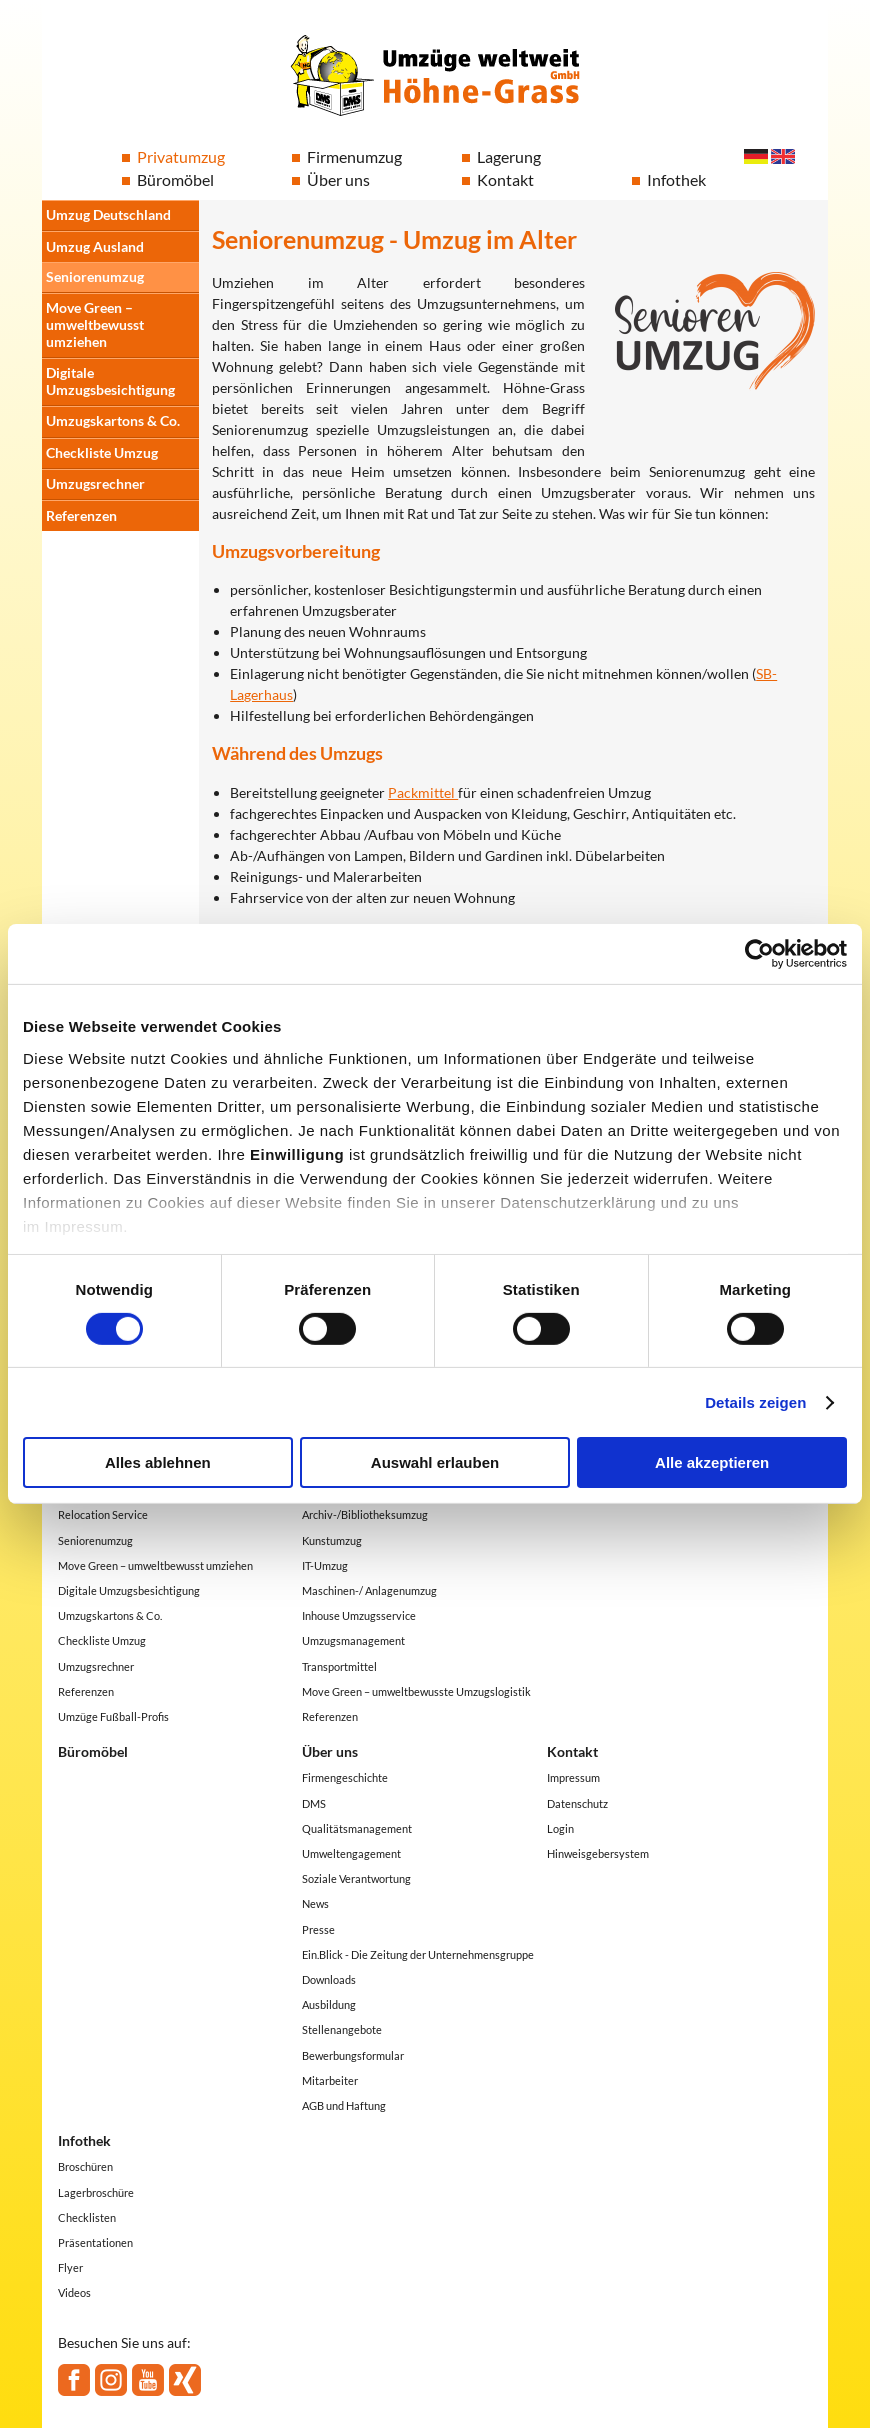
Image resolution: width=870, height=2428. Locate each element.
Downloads (329, 1979)
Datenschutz (577, 1803)
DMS (314, 1803)
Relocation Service (103, 1514)
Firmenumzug (354, 156)
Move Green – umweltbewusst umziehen (95, 324)
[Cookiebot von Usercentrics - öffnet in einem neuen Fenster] (759, 954)
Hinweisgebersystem (598, 1853)
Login (560, 1828)
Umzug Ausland (95, 246)
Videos (74, 2292)
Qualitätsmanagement (357, 1828)
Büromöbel (175, 179)
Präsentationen (95, 2242)
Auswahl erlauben (435, 1462)
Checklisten (87, 2217)
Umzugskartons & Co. (113, 420)
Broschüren (85, 2166)
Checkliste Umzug (102, 452)
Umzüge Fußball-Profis (113, 1716)
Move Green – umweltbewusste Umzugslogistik (416, 1691)
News (315, 1903)
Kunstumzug (332, 1540)
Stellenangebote (342, 2029)
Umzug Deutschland (108, 214)
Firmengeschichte (345, 1777)
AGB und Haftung (344, 2105)
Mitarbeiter (330, 2080)
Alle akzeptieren (712, 1462)
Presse (318, 1929)
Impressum (573, 1777)
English (783, 156)
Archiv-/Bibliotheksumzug (365, 1514)
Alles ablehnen (158, 1462)
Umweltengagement (351, 1853)
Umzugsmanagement (353, 1640)
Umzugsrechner (95, 483)
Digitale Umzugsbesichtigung (110, 381)
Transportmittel (339, 1666)
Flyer (70, 2267)
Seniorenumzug (95, 276)
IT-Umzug (325, 1565)
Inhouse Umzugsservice (359, 1615)
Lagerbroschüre (96, 2192)
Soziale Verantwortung (356, 1878)
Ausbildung (329, 2004)
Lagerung (509, 156)
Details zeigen (755, 1402)
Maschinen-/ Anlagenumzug (369, 1590)
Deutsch (756, 156)
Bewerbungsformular (353, 2055)
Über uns (338, 179)
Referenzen (81, 515)
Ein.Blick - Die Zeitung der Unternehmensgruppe (418, 1954)
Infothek (676, 179)
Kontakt (505, 179)
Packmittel (423, 792)
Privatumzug (181, 156)
